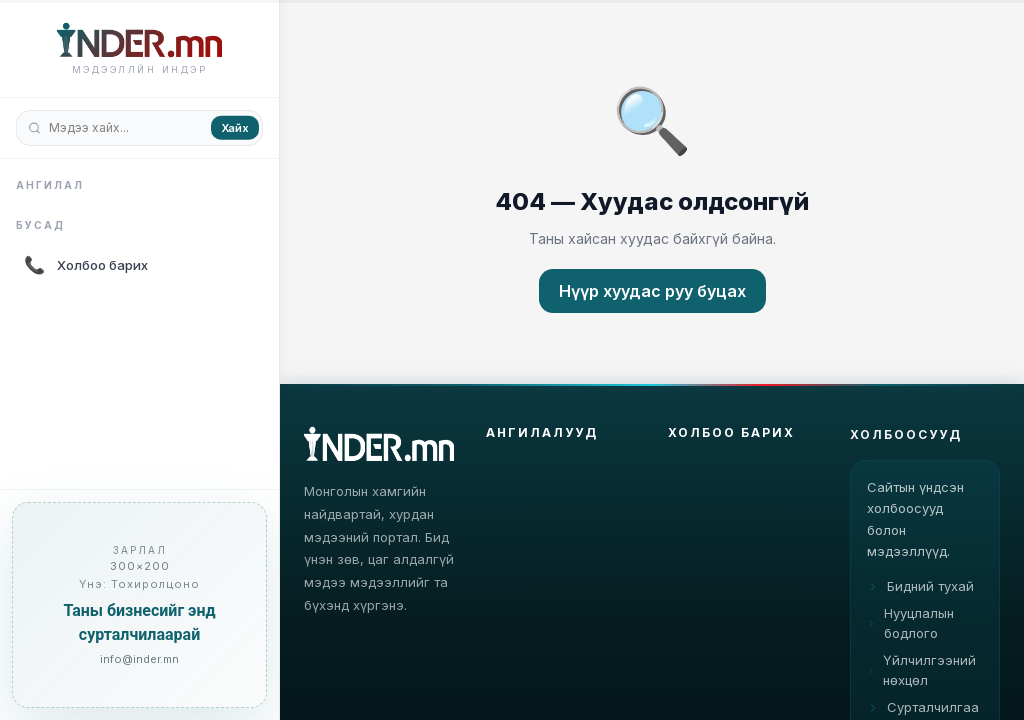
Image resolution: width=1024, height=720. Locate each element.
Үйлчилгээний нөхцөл (921, 685)
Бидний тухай (920, 601)
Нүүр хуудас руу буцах (652, 291)
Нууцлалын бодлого (910, 638)
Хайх (235, 127)
